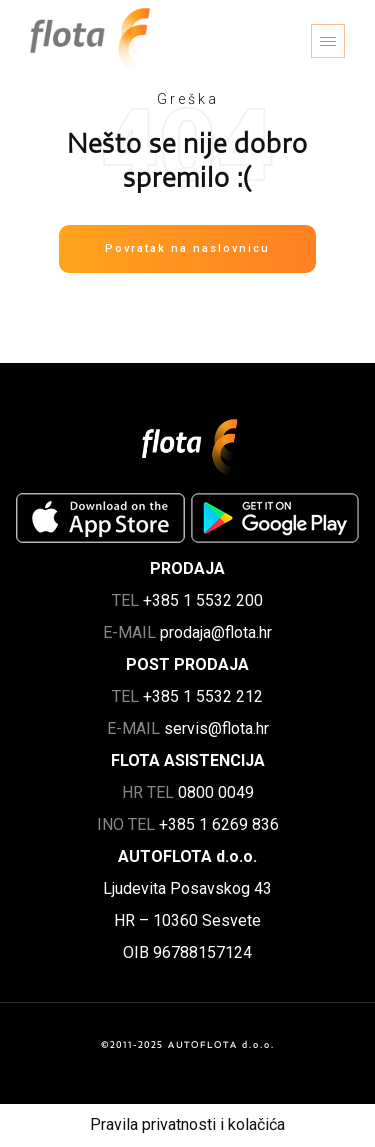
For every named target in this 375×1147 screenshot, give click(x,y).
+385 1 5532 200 (203, 600)
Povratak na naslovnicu (187, 248)
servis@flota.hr (216, 728)
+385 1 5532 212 (203, 696)
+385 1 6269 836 (219, 824)
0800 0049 (216, 792)
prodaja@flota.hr (216, 632)
